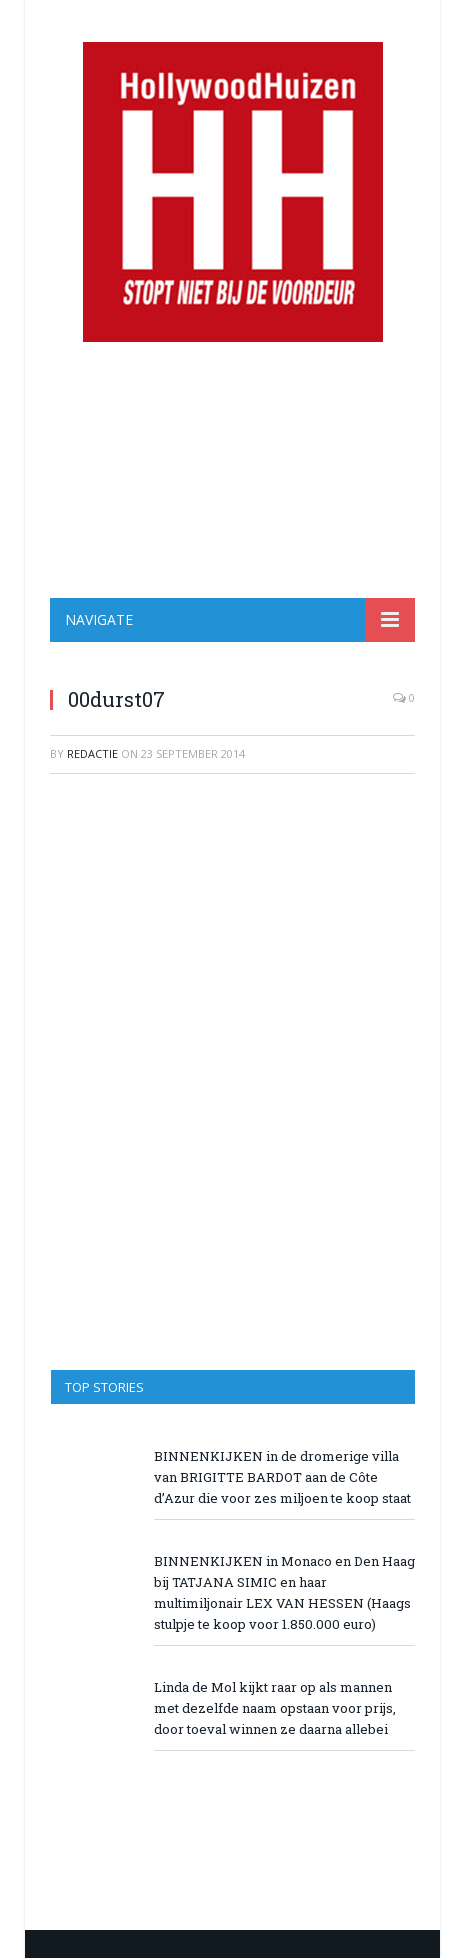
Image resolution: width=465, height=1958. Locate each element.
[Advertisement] (232, 470)
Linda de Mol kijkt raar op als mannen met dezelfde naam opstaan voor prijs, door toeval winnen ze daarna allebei (275, 1708)
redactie (92, 753)
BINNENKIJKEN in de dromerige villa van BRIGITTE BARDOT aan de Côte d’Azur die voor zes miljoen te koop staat (282, 1477)
